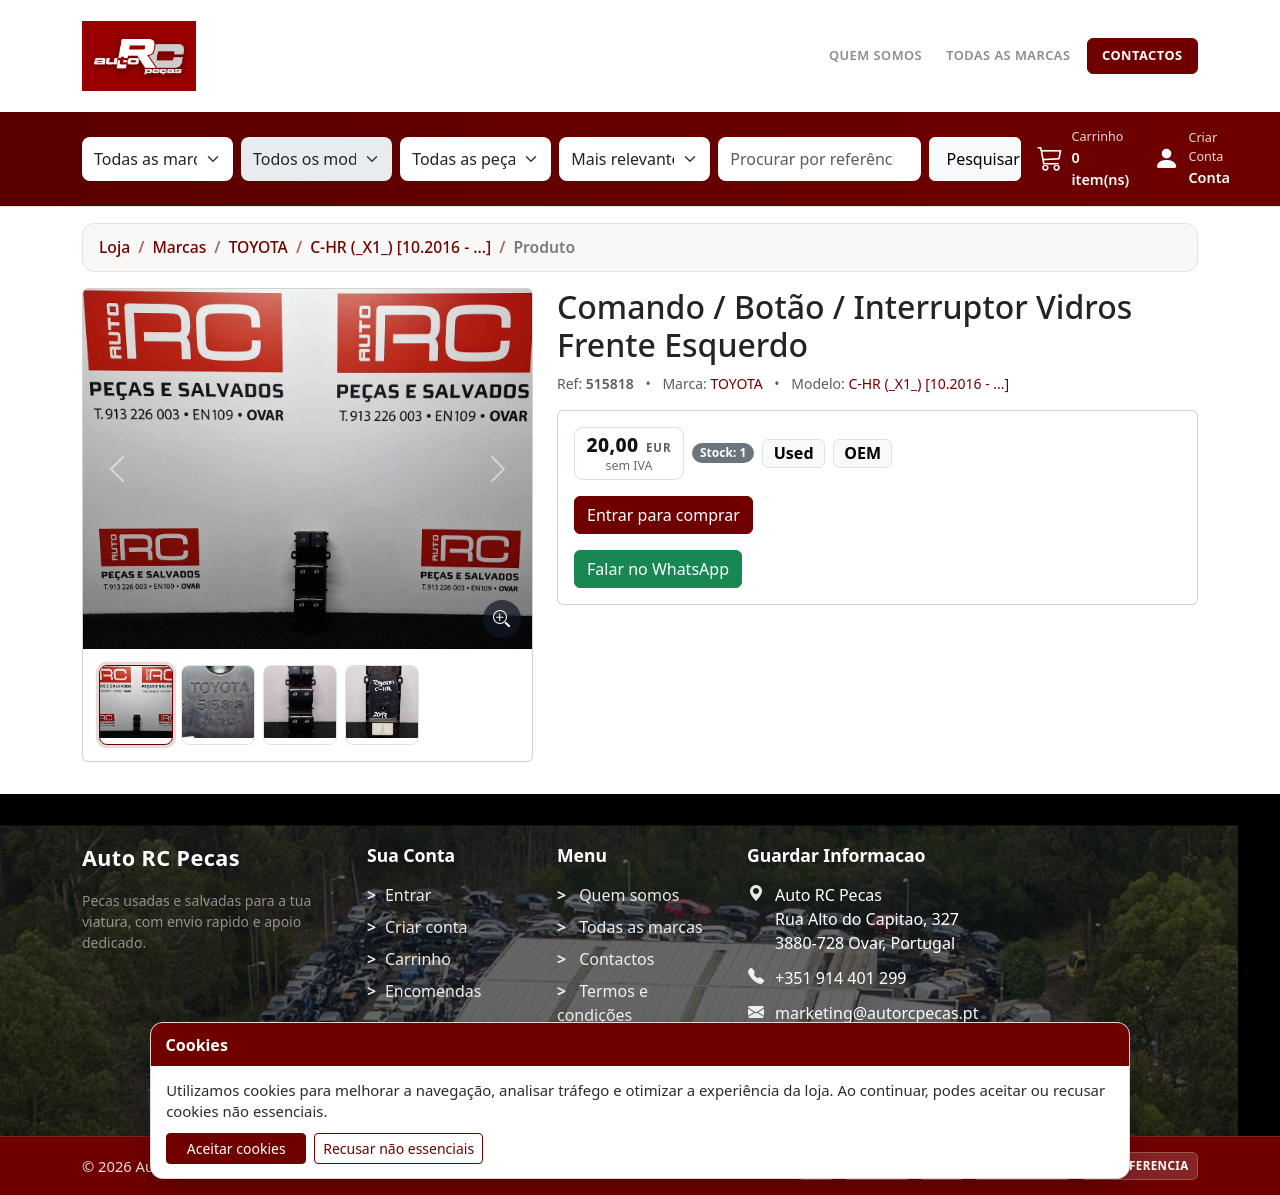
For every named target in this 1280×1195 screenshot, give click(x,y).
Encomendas (433, 991)
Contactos (1142, 55)
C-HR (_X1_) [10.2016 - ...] (400, 247)
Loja (114, 247)
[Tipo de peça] (475, 159)
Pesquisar (982, 159)
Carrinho (418, 959)
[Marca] (157, 159)
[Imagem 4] (382, 705)
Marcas (179, 247)
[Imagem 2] (218, 705)
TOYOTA (258, 247)
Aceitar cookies (236, 1148)
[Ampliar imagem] (502, 619)
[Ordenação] (634, 159)
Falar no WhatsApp (658, 569)
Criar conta (426, 927)
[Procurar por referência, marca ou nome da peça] (819, 159)
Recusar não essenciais (398, 1148)
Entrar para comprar (663, 515)
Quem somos (875, 55)
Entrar (408, 895)
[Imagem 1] (136, 705)
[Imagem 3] (300, 705)
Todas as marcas (1008, 55)
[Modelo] (316, 159)
